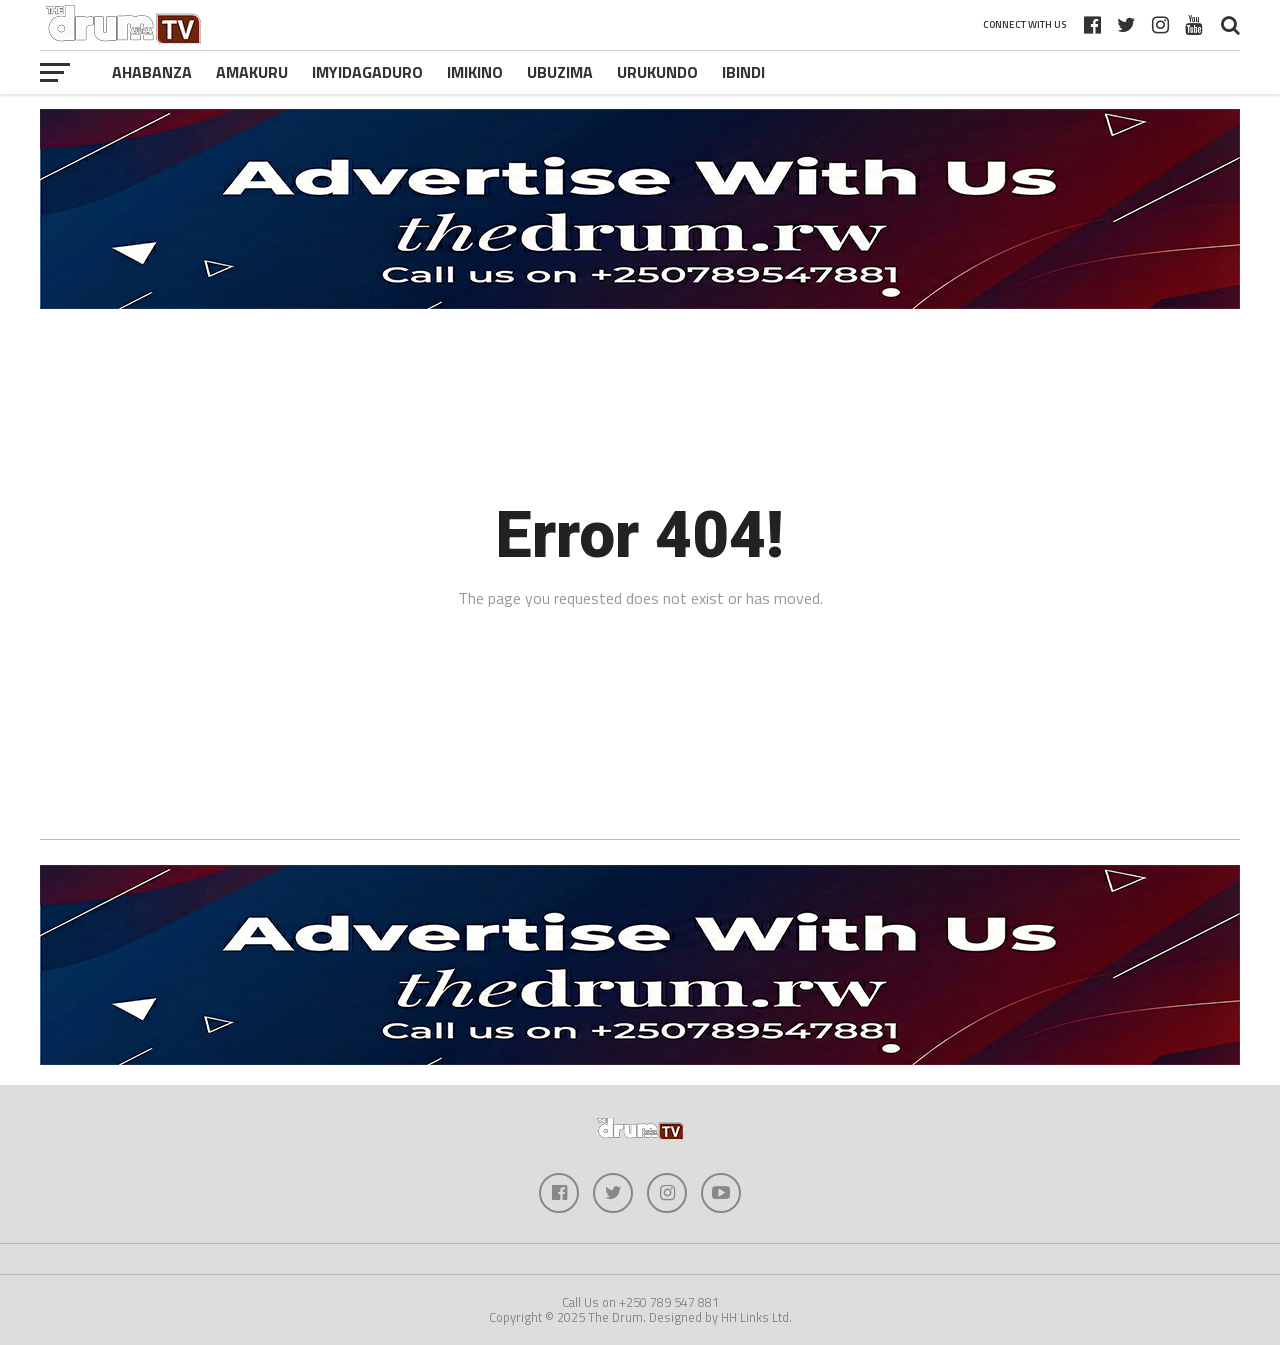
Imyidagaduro (367, 72)
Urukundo (657, 72)
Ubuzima (560, 72)
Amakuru (252, 72)
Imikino (475, 72)
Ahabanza (152, 72)
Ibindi (743, 72)
